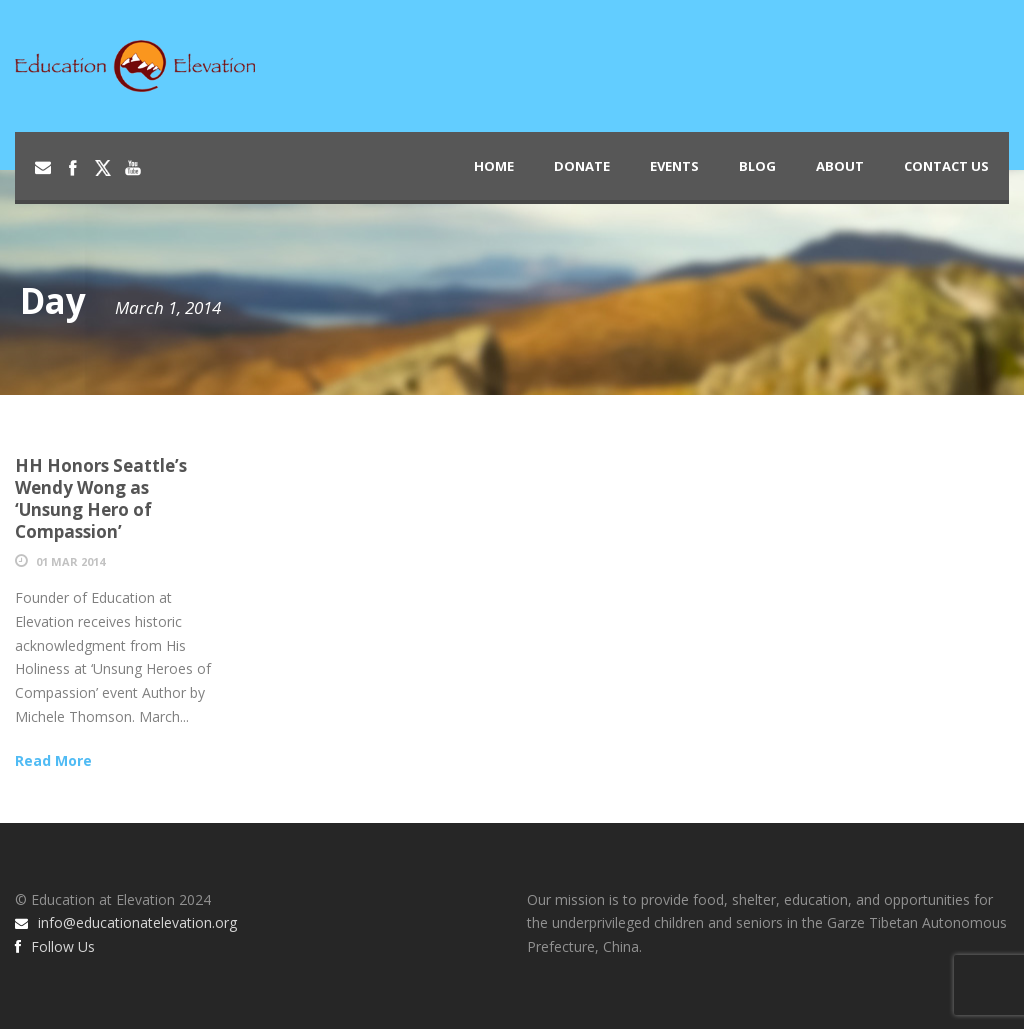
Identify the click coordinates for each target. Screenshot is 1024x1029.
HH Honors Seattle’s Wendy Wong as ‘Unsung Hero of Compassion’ (101, 498)
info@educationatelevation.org (126, 922)
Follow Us (55, 946)
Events (674, 166)
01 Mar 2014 (70, 561)
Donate (582, 166)
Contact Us (946, 166)
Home (494, 166)
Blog (757, 166)
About (840, 166)
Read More (53, 760)
